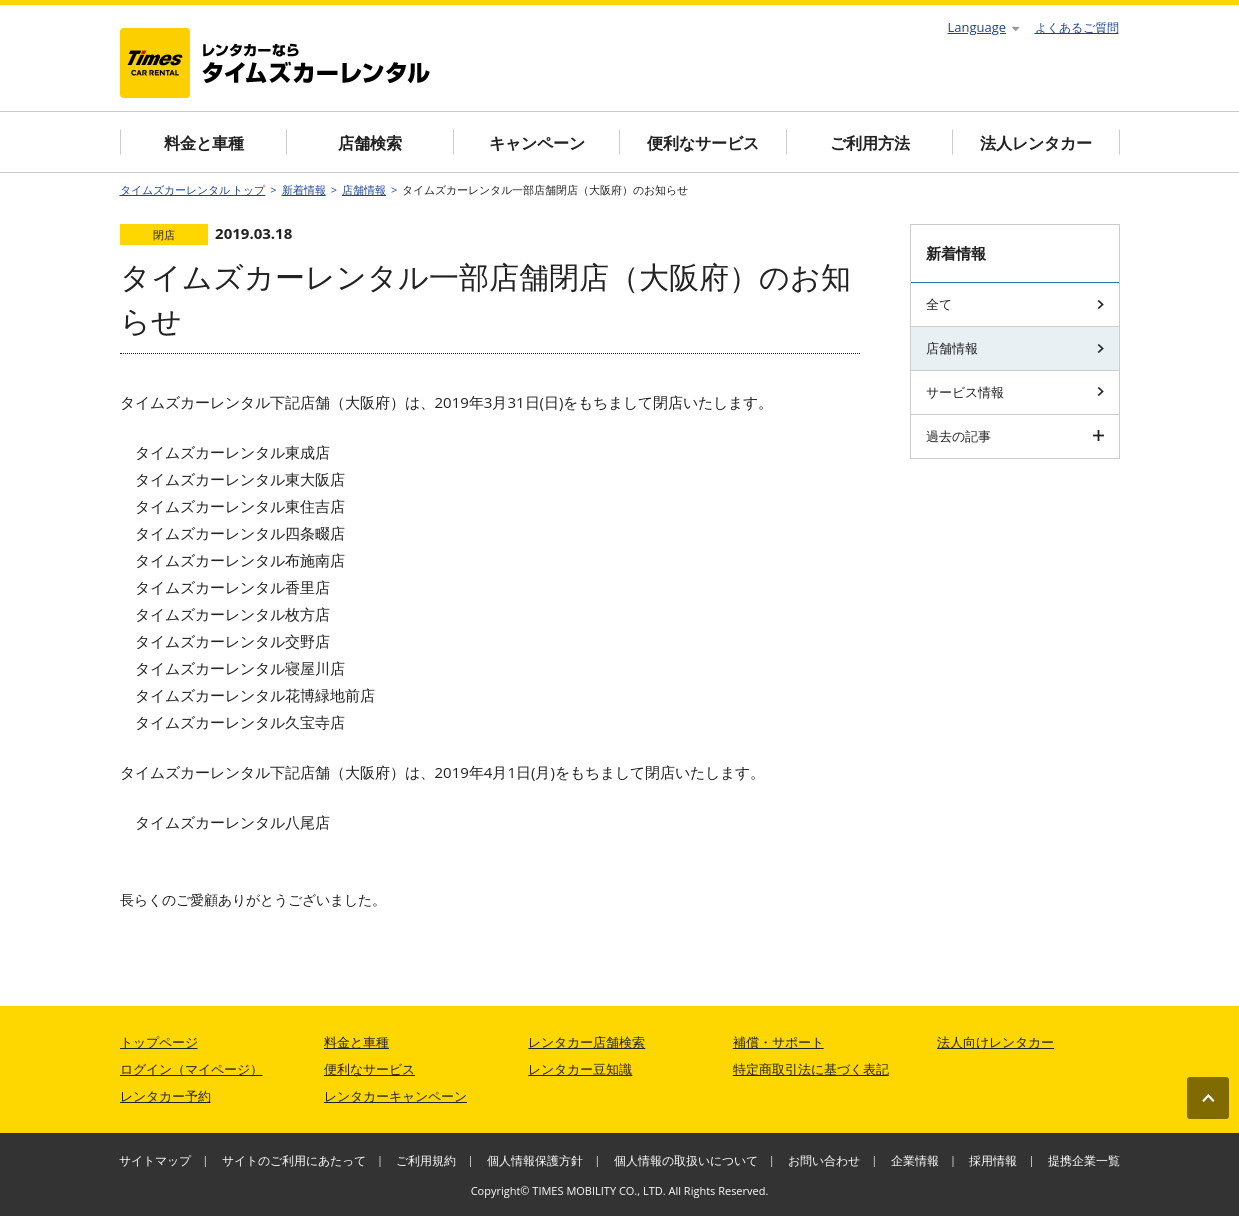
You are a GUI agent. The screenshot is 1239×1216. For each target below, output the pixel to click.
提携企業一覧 (1084, 1160)
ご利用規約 (426, 1160)
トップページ (159, 1042)
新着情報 (304, 189)
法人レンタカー (1036, 143)
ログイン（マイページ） (191, 1069)
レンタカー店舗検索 (586, 1042)
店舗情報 (364, 189)
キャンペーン (537, 143)
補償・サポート (778, 1042)
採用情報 (993, 1160)
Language (984, 27)
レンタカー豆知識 (580, 1069)
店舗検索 (370, 143)
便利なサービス (703, 143)
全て (1015, 304)
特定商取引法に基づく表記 (811, 1069)
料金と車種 (204, 143)
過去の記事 (1015, 436)
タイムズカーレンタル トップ (193, 189)
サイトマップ (155, 1160)
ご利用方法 (870, 143)
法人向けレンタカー (995, 1042)
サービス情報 (1015, 392)
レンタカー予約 (165, 1096)
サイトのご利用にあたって (294, 1160)
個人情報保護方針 (535, 1160)
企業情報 (915, 1160)
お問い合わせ (824, 1160)
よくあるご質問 (1077, 27)
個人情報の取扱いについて (686, 1160)
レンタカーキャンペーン (395, 1096)
